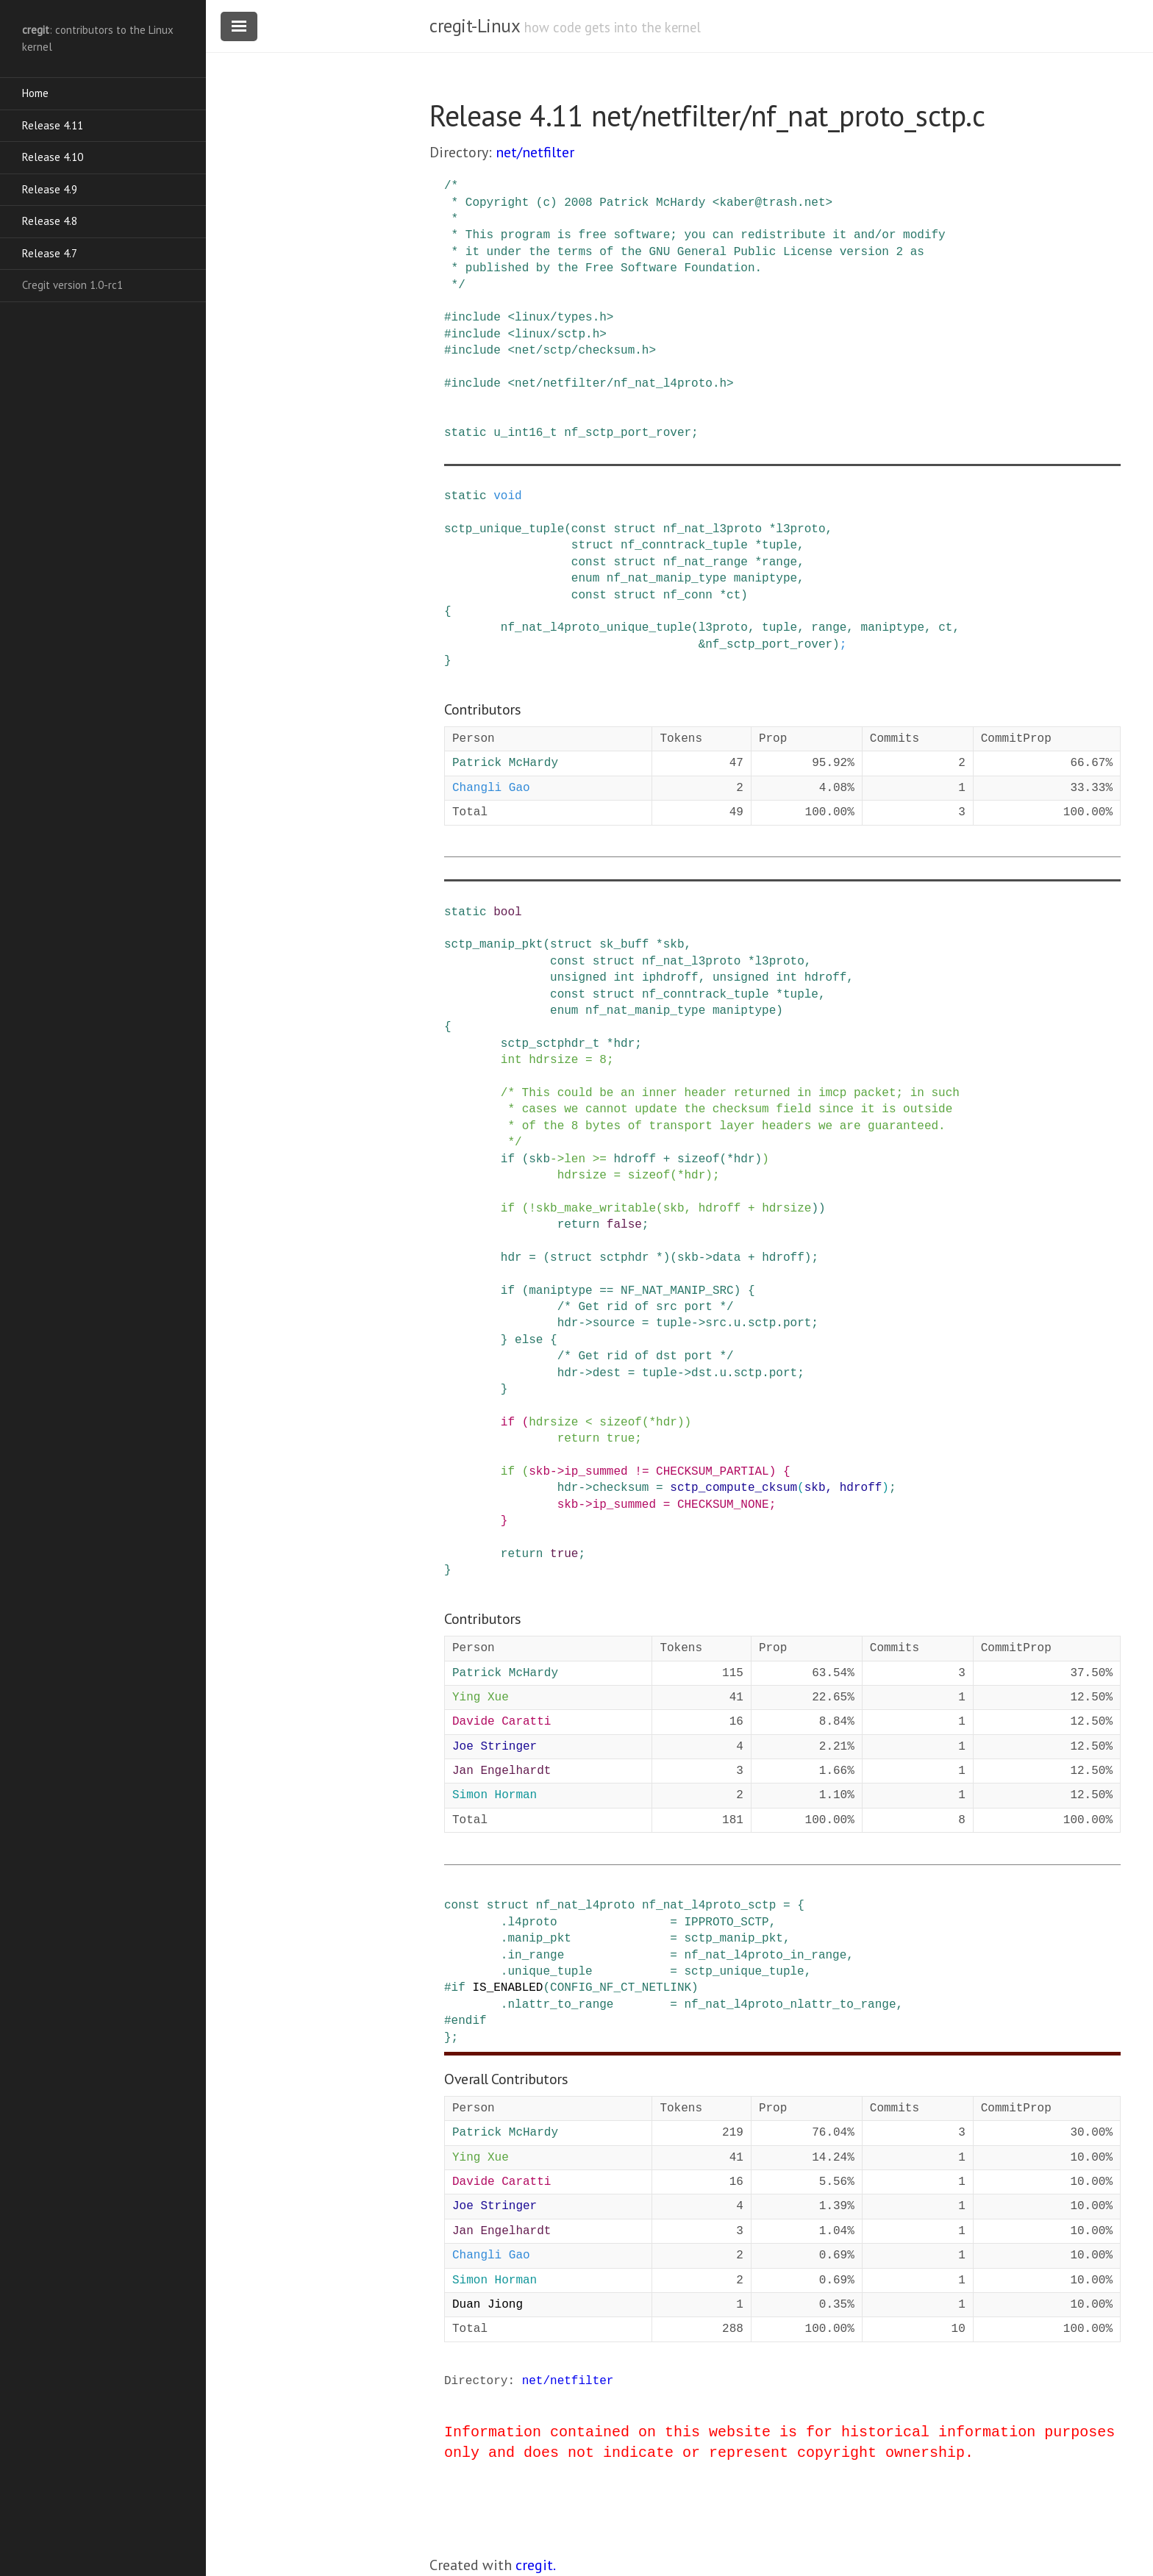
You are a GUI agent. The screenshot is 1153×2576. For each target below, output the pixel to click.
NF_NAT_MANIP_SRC (677, 1291)
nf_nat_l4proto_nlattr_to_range (790, 2005)
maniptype (765, 578)
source (614, 1323)
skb (674, 945)
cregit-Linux (474, 25)
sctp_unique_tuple (504, 529)
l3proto (800, 529)
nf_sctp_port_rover (627, 433)
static (465, 433)
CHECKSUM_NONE (723, 1505)
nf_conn (688, 595)
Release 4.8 (49, 221)
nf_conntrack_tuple (684, 545)
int (624, 978)
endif (469, 2021)
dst (702, 1373)
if (508, 1159)
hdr (624, 1044)
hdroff (825, 978)
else (529, 1340)
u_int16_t (525, 433)
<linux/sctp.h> (556, 334)
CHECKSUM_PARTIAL (712, 1472)
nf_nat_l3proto (712, 529)
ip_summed (595, 1472)
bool (507, 912)
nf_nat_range (705, 562)
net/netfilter (535, 152)
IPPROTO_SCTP (726, 1922)
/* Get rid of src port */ (645, 1307)
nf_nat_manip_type (667, 578)
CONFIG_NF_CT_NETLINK (620, 1988)
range (779, 562)
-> (557, 1159)
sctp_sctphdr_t (550, 1044)
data (726, 1258)
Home (35, 93)
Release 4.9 (49, 189)
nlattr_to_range (560, 2005)
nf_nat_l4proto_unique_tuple (596, 628)
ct (733, 595)
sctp (762, 1323)
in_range (535, 1955)
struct (634, 529)
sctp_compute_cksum (733, 1488)
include (476, 318)
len (574, 1159)
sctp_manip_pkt (493, 945)
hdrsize (553, 1060)
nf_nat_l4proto (585, 1905)
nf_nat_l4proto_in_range (765, 1955)
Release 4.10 (52, 157)
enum (585, 578)
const (589, 529)
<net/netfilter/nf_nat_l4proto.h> (620, 384)
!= (642, 1472)
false (624, 1225)
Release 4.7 (49, 253)
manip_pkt (539, 1939)
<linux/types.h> (560, 318)
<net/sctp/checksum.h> (581, 351)
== (606, 1291)
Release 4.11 (52, 125)
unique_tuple (549, 1972)
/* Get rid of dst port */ (645, 1356)
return (578, 1225)
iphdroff (670, 978)
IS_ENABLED (507, 1988)
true (621, 1439)
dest (607, 1373)
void (507, 496)
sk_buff (624, 945)
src (716, 1323)
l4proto (532, 1922)
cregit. (535, 2565)
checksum (621, 1488)
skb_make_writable (596, 1209)
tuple (779, 545)
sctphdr (624, 1258)
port (797, 1323)
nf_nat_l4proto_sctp (709, 1905)
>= (600, 1159)
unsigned (578, 978)
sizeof (698, 1159)
